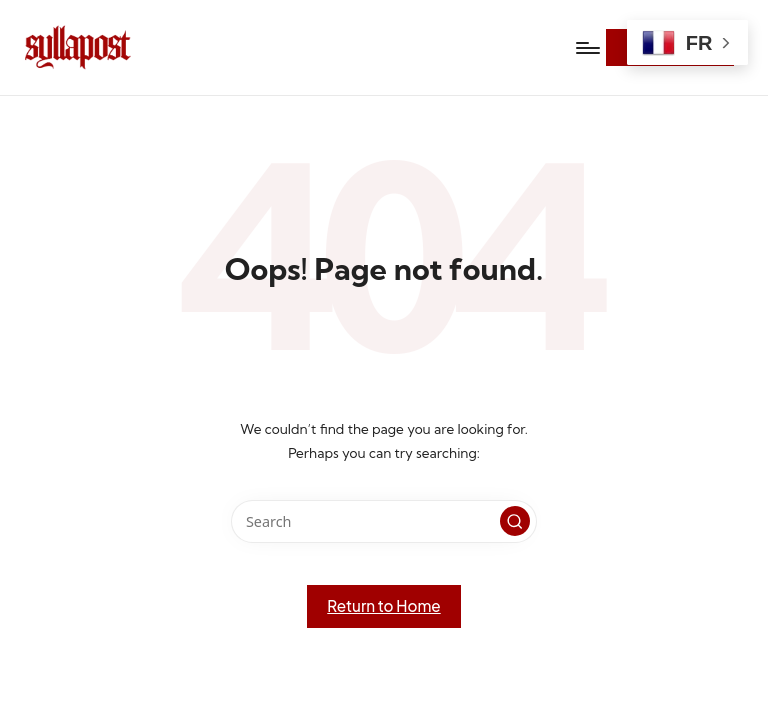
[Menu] (586, 48)
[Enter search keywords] (383, 521)
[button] (515, 521)
